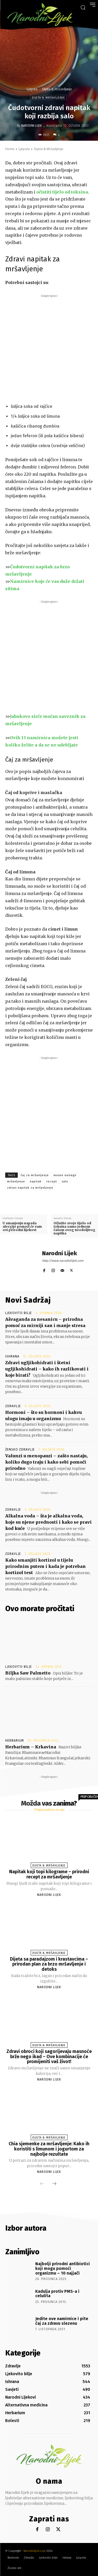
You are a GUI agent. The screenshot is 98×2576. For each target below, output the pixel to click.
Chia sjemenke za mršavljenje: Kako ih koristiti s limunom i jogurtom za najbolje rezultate (49, 2149)
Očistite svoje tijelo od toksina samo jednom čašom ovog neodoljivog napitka (74, 1228)
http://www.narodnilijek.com (62, 1261)
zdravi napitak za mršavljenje (30, 1187)
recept (51, 1181)
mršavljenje (16, 1181)
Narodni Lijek (31, 125)
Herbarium (14, 1740)
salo (65, 1181)
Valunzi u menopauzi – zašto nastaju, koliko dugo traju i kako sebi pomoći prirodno (46, 1462)
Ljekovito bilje (18, 1313)
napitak (36, 1181)
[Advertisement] (49, 347)
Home (9, 149)
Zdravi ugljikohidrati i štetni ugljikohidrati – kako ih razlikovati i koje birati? (47, 1369)
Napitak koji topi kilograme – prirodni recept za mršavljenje (49, 1874)
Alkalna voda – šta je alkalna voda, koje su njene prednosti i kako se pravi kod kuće (48, 1522)
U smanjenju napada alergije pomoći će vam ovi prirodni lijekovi (22, 1226)
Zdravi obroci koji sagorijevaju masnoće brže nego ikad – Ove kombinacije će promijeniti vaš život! (49, 2057)
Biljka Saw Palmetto (27, 1673)
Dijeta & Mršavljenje (57, 89)
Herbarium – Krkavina (30, 1746)
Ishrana (12, 1356)
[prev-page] (42, 2184)
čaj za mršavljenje (35, 1175)
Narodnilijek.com (34, 2551)
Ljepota (31, 89)
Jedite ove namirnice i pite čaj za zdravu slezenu (61, 2321)
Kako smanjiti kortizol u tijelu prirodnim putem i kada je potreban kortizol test (45, 1566)
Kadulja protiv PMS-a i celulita (57, 2293)
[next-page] (54, 2184)
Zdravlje (13, 1406)
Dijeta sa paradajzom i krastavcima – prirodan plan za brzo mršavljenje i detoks (49, 1964)
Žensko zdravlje (20, 1449)
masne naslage (65, 1175)
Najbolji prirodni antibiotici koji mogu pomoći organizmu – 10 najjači (62, 2268)
